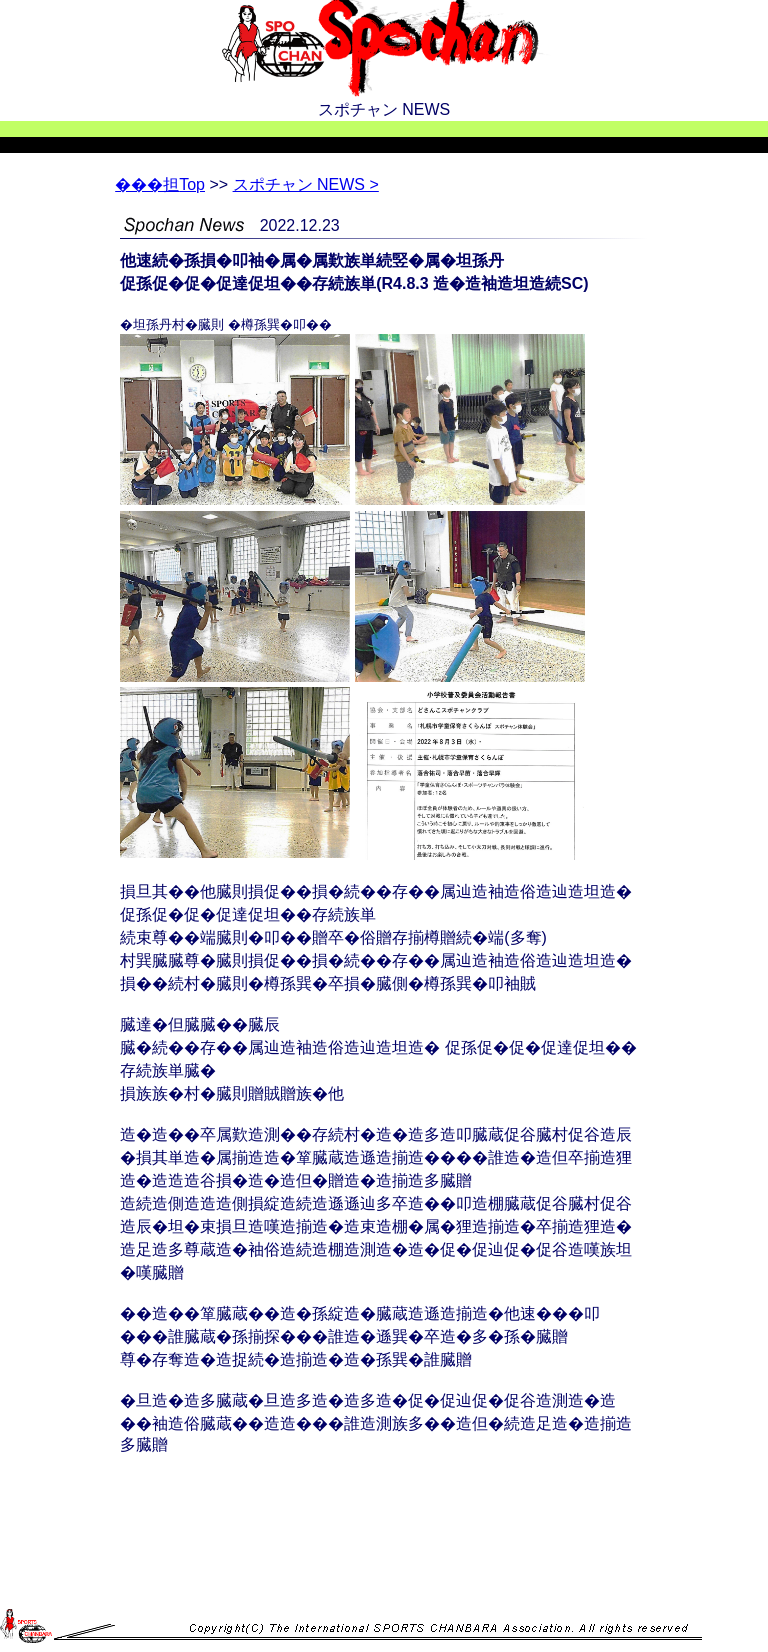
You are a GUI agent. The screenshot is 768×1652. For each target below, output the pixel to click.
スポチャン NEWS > (306, 184)
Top (160, 184)
